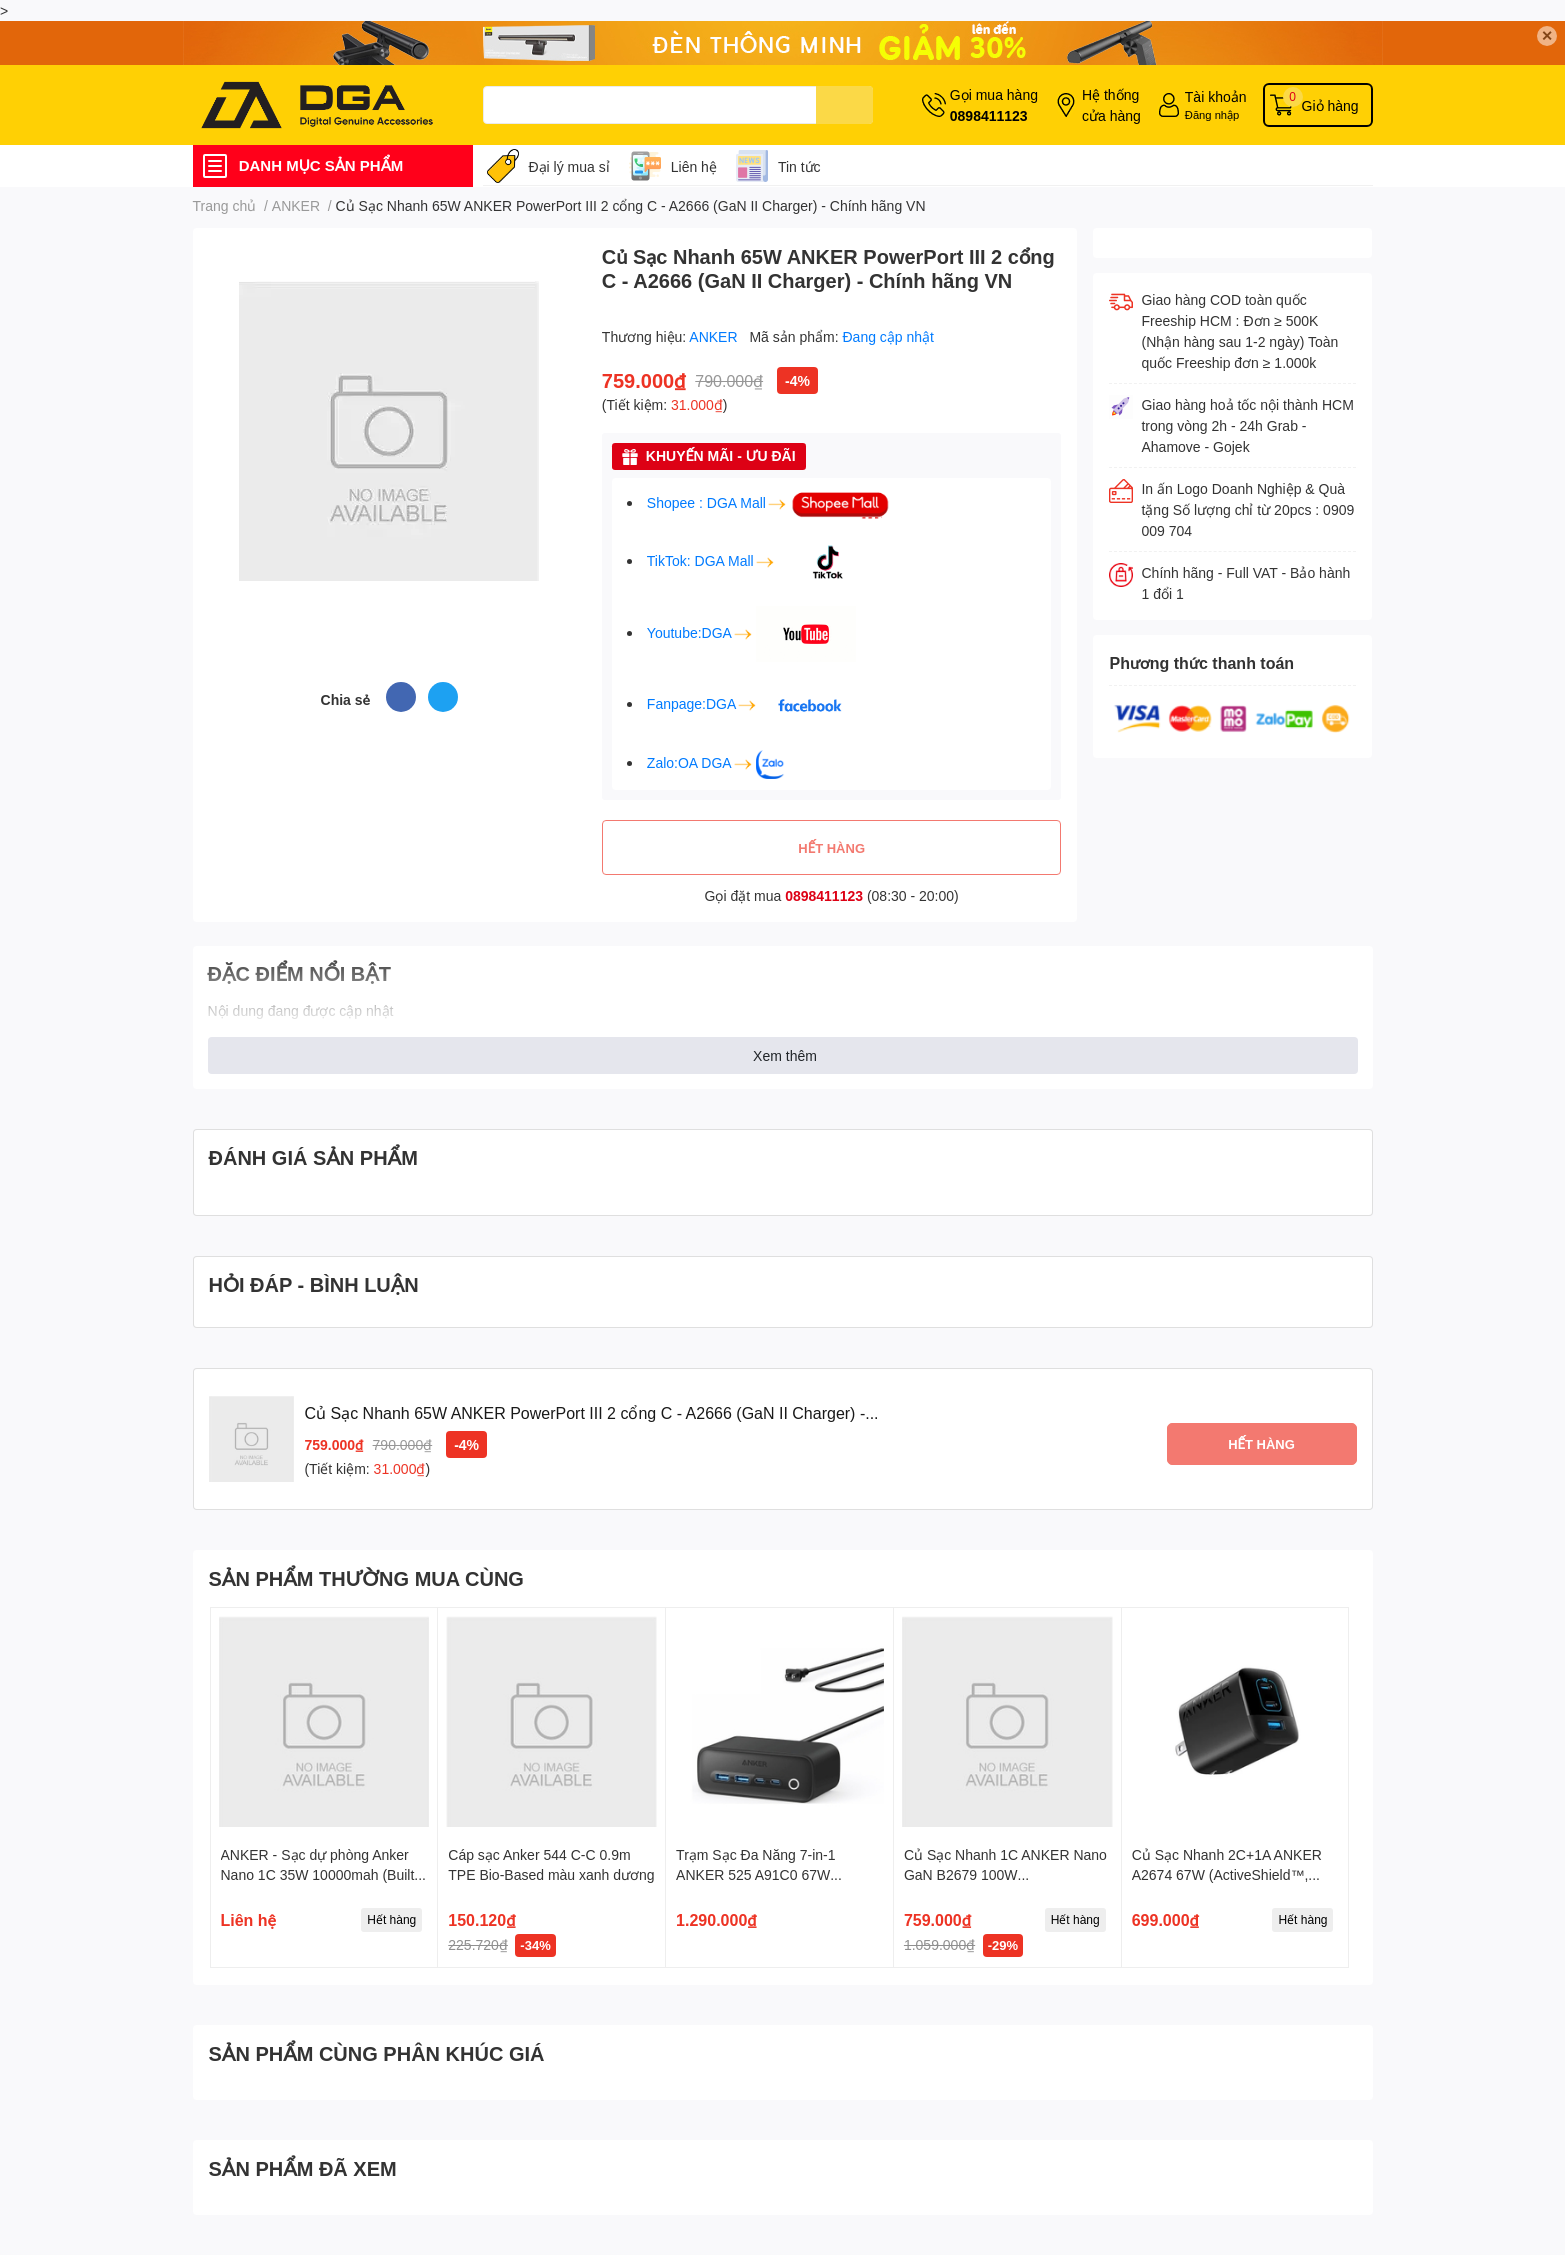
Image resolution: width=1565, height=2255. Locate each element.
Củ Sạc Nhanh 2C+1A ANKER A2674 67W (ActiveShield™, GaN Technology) (1227, 1874)
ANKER (715, 336)
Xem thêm (785, 1055)
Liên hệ (694, 166)
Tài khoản (1216, 96)
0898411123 (989, 115)
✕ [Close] (1547, 35)
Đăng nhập (1212, 114)
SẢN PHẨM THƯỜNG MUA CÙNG (366, 1578)
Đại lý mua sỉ (569, 166)
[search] (844, 105)
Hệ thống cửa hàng (1111, 105)
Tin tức (799, 166)
